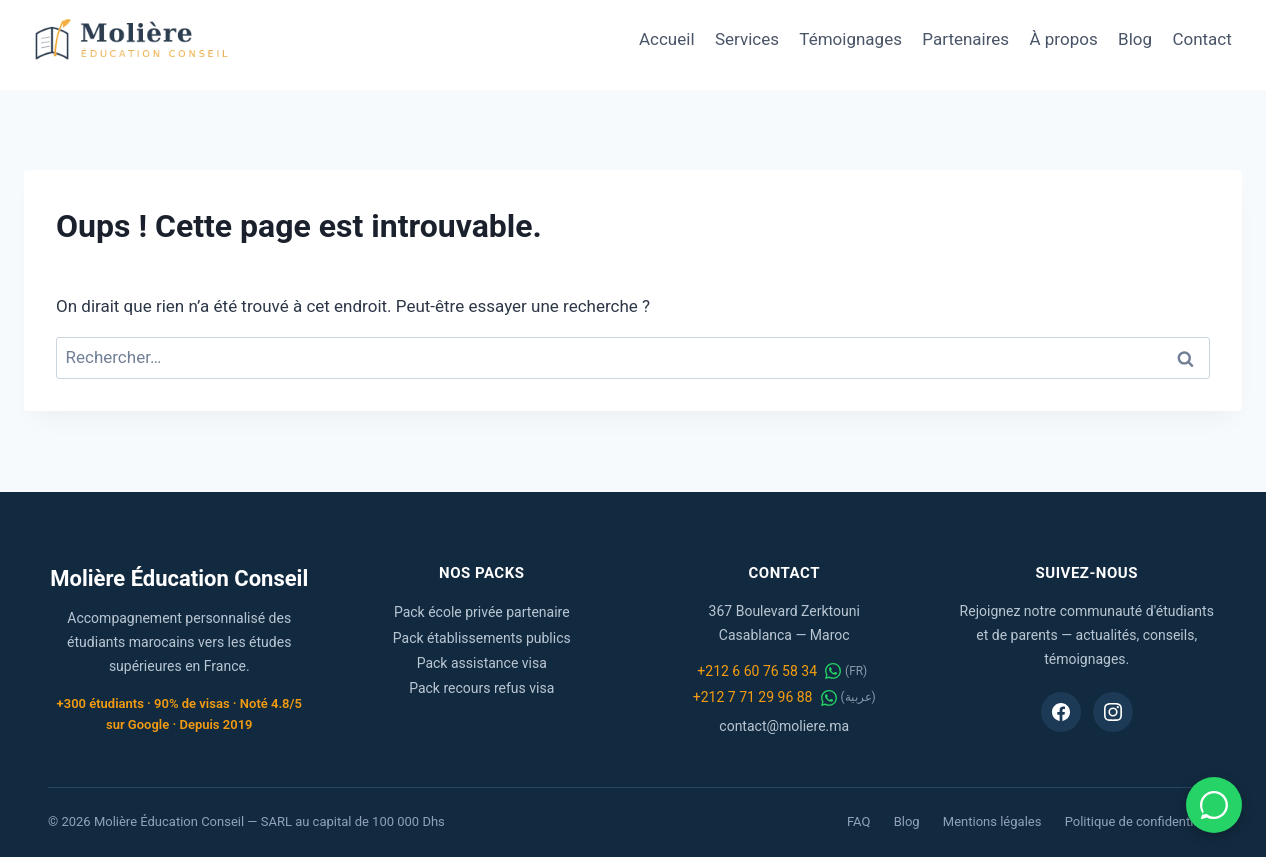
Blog (1135, 39)
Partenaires (965, 39)
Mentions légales (992, 821)
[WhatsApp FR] (833, 671)
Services (747, 39)
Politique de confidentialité (1141, 821)
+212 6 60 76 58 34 (757, 671)
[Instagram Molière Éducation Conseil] (1113, 712)
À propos (1064, 39)
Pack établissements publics (482, 638)
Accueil (667, 39)
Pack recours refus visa (481, 688)
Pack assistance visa (482, 663)
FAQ (858, 821)
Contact (1201, 39)
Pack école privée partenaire (482, 612)
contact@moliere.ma (784, 726)
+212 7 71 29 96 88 (753, 697)
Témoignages (850, 39)
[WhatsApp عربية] (829, 698)
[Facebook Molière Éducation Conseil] (1061, 712)
